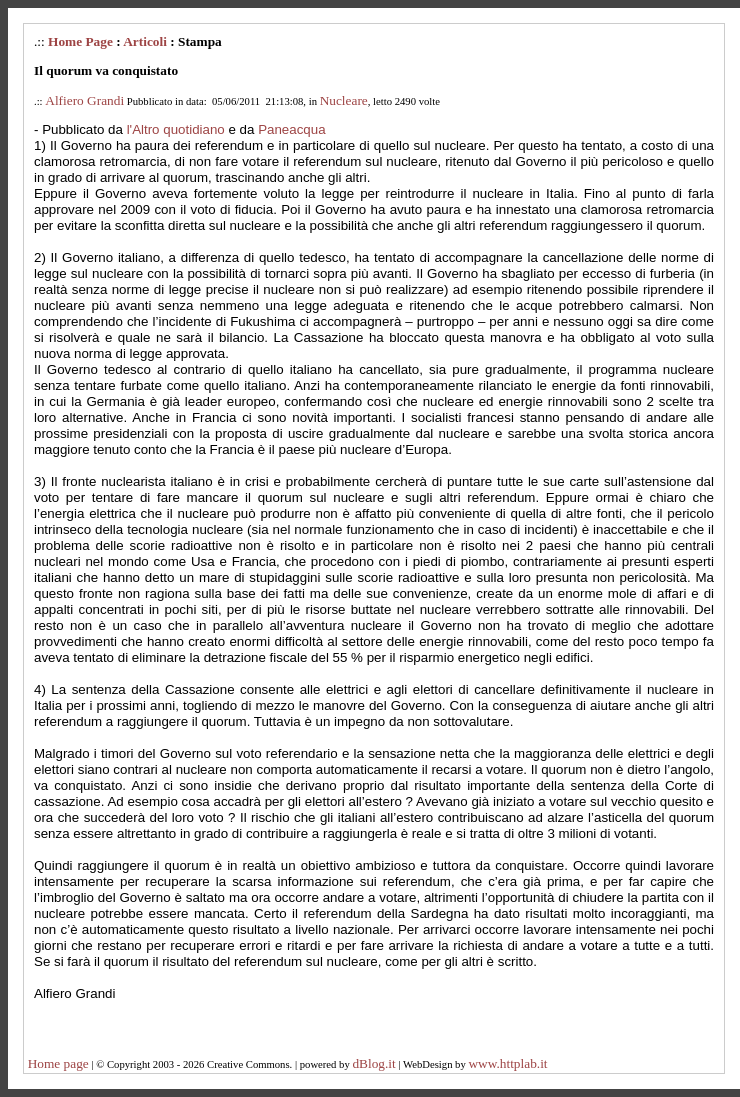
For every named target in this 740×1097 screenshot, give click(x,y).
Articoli (145, 41)
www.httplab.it (507, 1063)
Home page (58, 1063)
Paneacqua (291, 129)
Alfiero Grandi (84, 100)
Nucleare (344, 100)
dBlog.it (373, 1063)
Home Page (80, 41)
